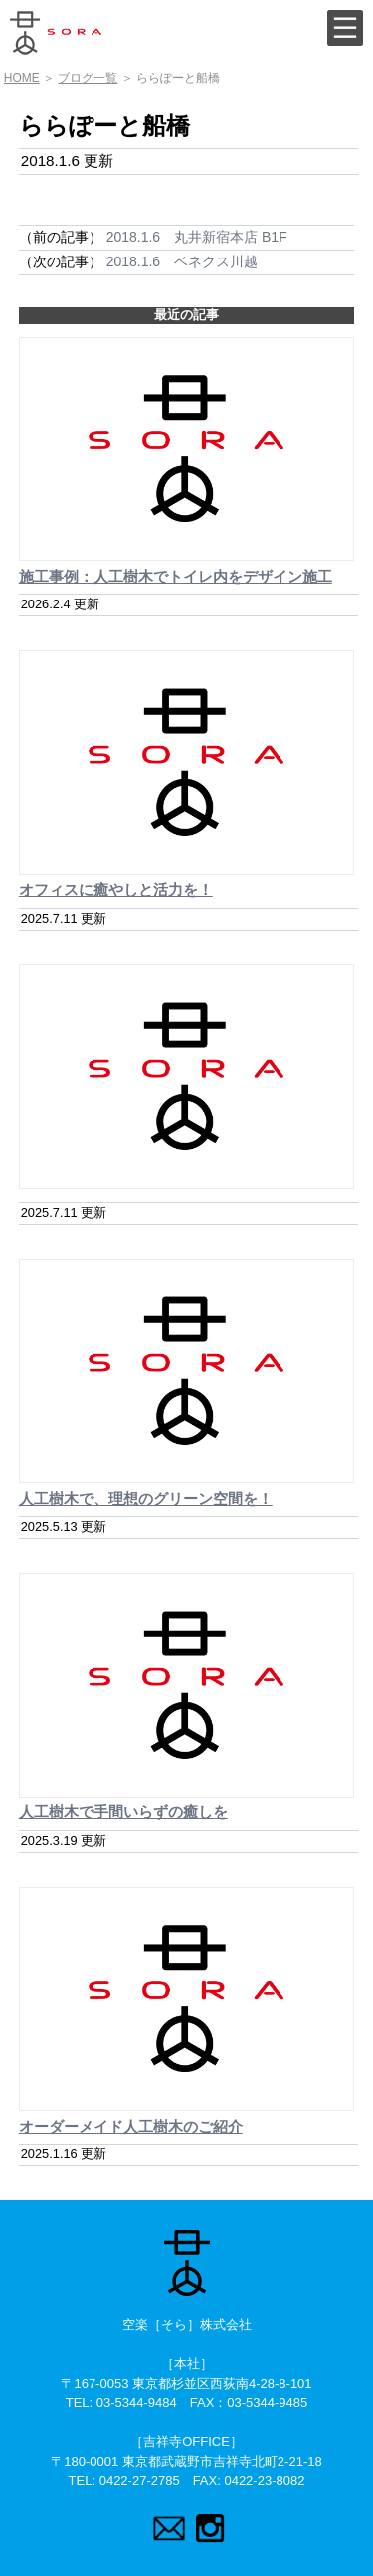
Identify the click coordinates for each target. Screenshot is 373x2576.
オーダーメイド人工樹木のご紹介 (131, 2126)
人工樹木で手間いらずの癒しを (123, 1811)
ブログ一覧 (87, 78)
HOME (22, 78)
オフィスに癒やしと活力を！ (116, 889)
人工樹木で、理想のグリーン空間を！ (146, 1498)
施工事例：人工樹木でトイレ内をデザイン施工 (175, 576)
